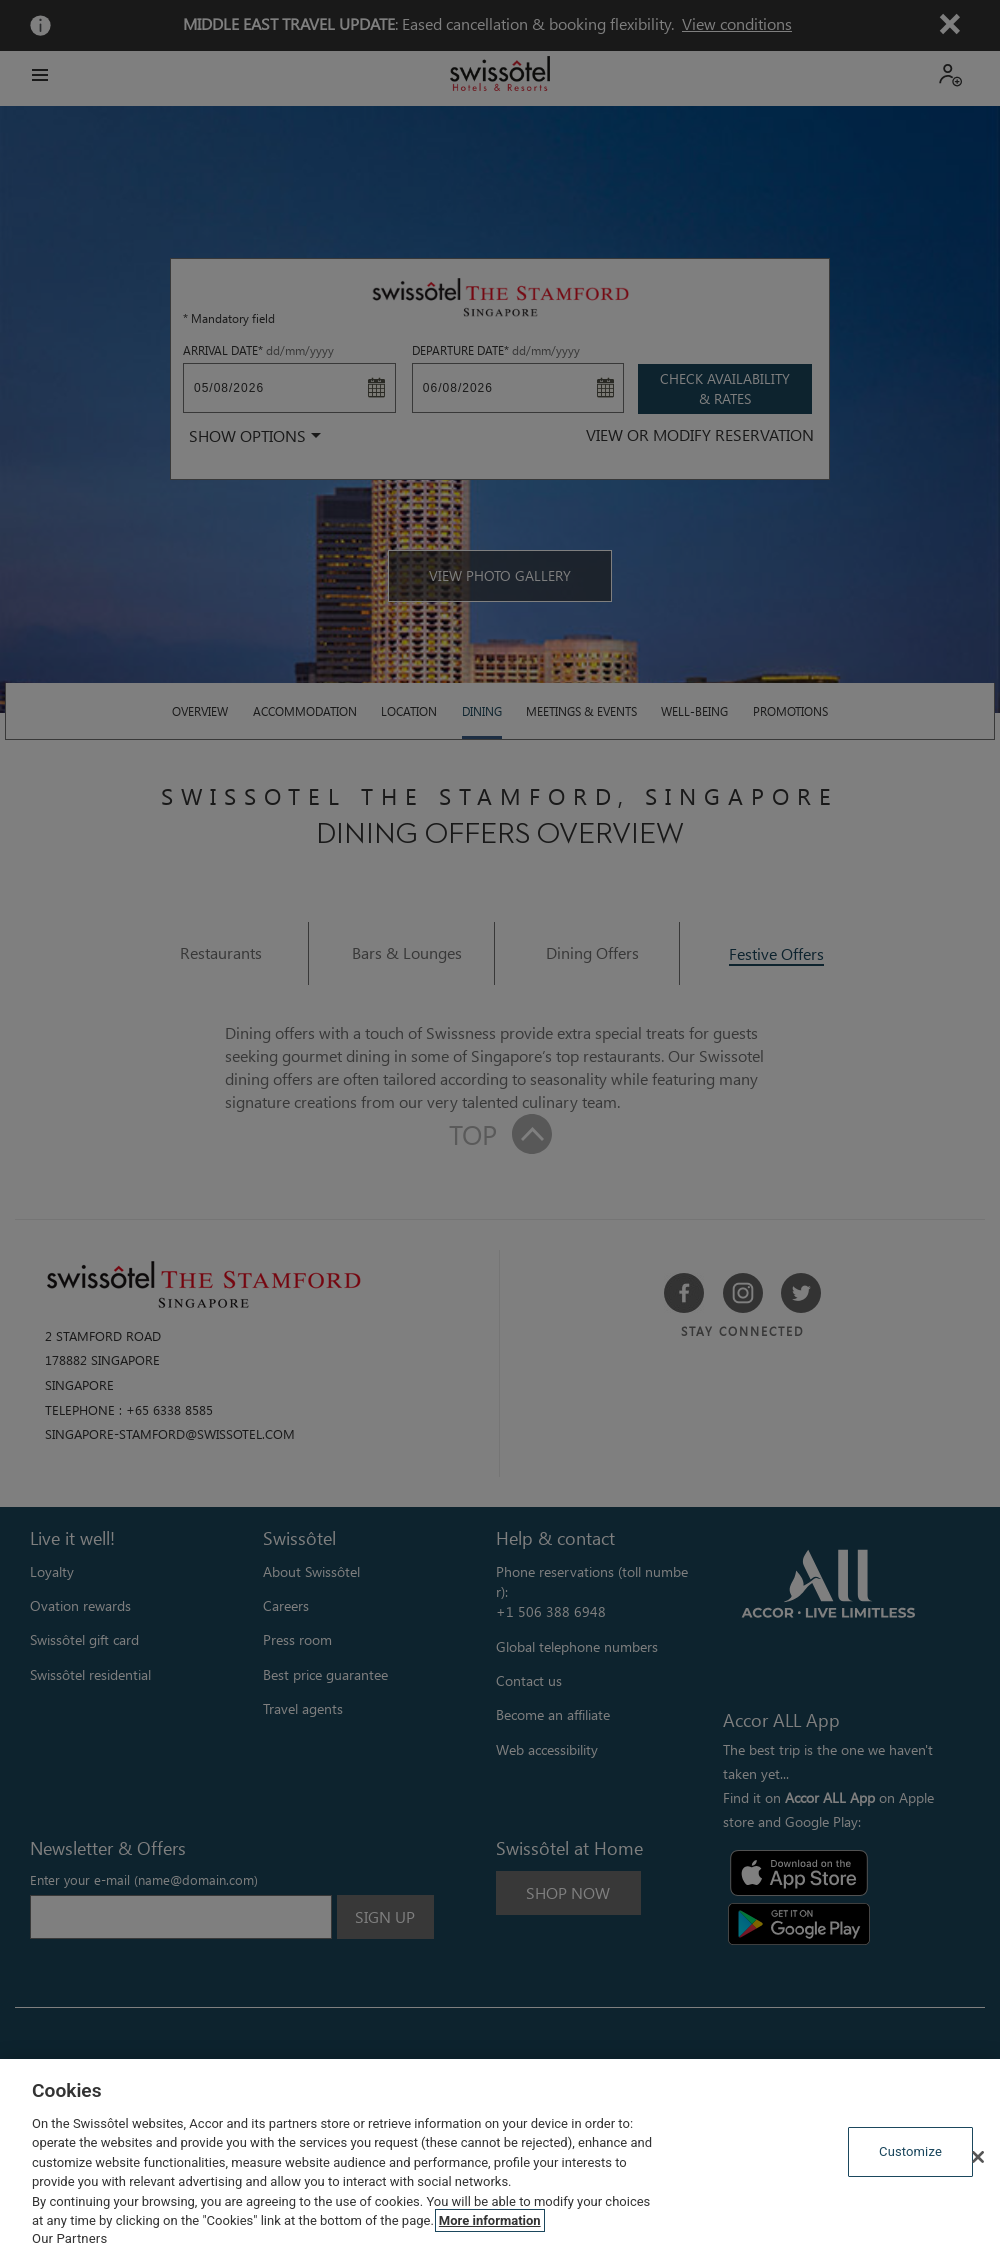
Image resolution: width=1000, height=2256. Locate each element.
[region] (500, 2157)
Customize (910, 2151)
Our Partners (69, 2238)
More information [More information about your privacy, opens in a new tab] (490, 2220)
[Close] (978, 2157)
